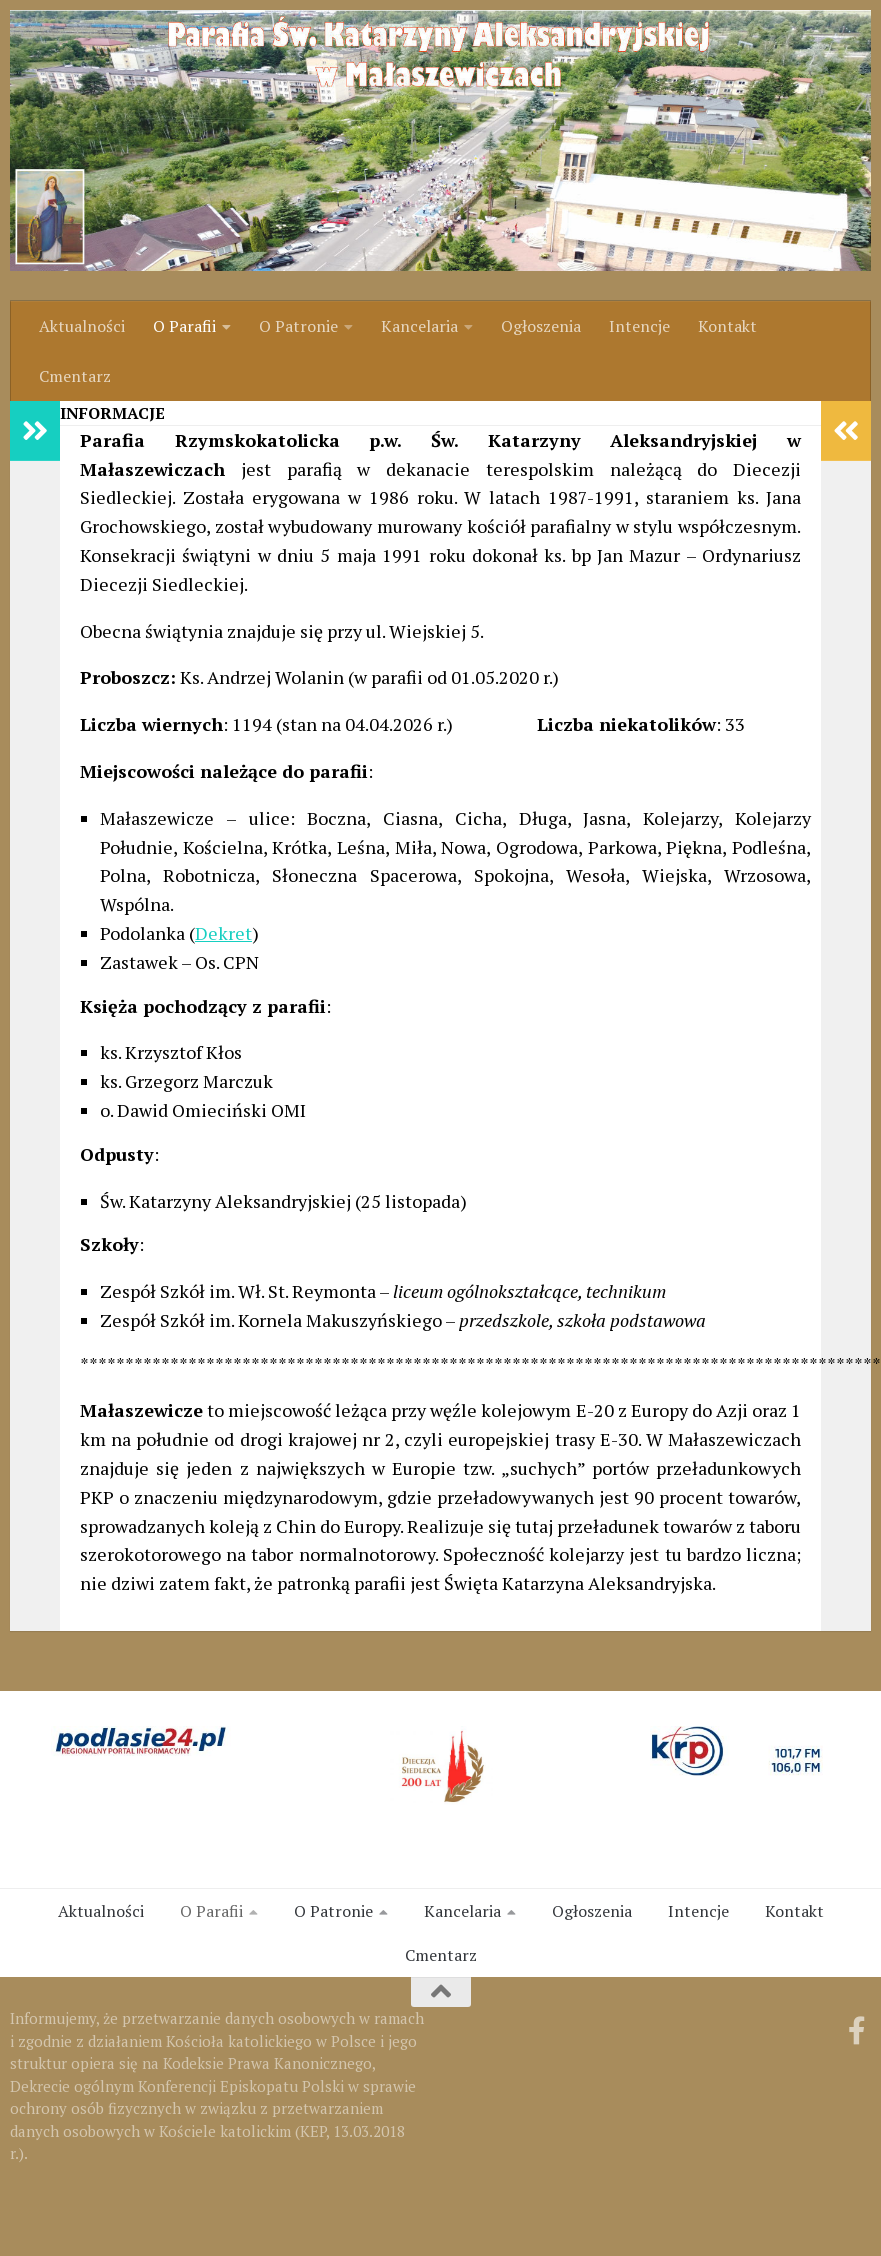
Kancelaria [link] (419, 326)
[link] (440, 140)
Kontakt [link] (727, 326)
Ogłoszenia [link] (541, 326)
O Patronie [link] (298, 326)
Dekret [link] (223, 933)
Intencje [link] (639, 326)
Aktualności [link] (82, 326)
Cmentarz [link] (75, 376)
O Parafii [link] (184, 326)
